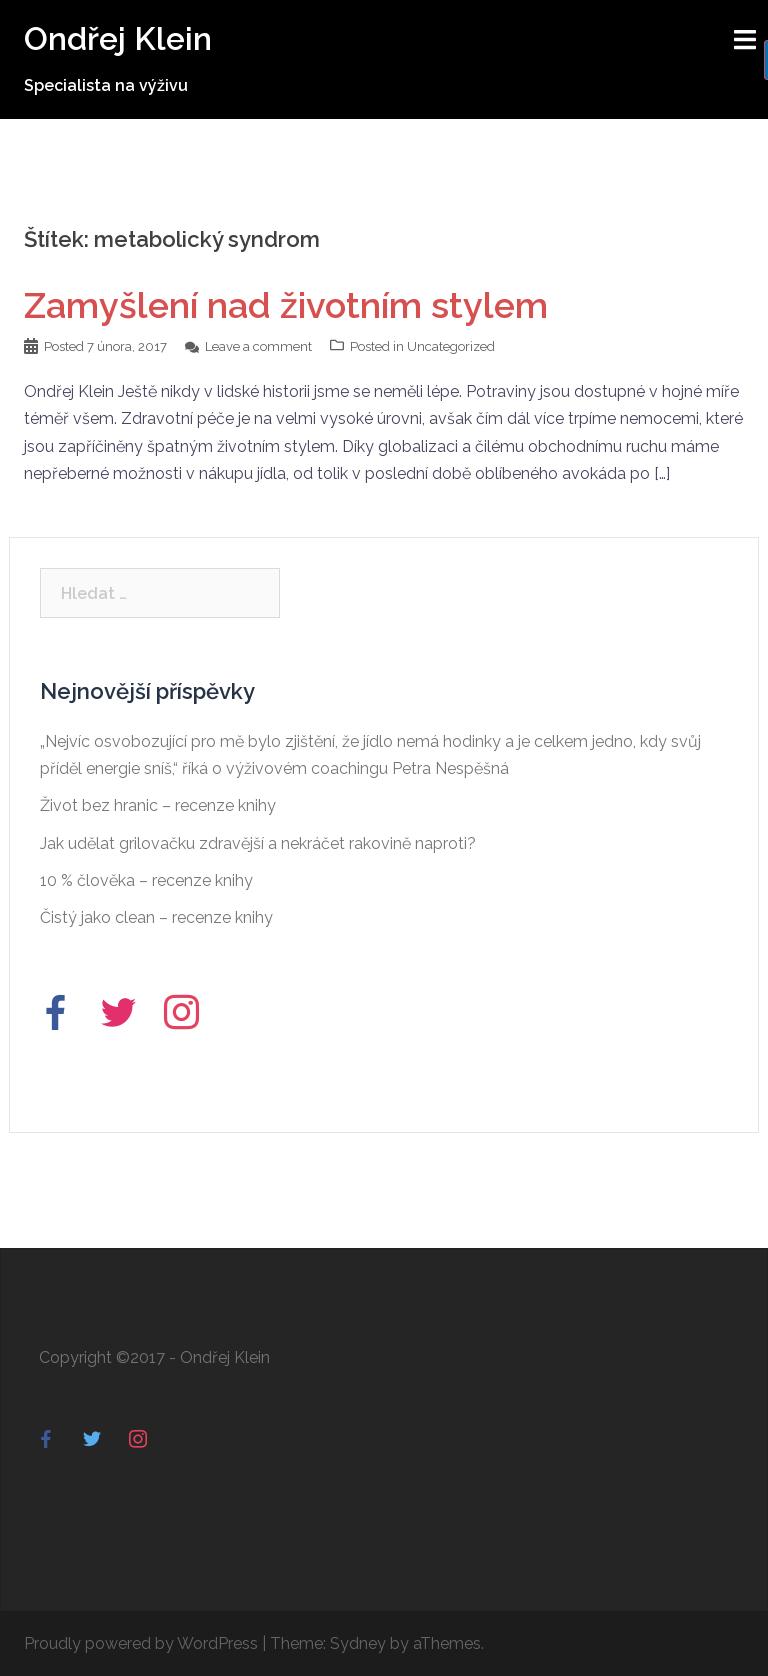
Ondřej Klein (118, 38)
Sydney (358, 1643)
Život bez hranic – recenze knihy (158, 805)
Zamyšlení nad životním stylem (286, 305)
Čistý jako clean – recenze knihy (156, 917)
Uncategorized (451, 346)
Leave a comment (258, 346)
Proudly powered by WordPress (141, 1643)
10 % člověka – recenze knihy (146, 880)
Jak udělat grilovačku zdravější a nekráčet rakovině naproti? (258, 843)
